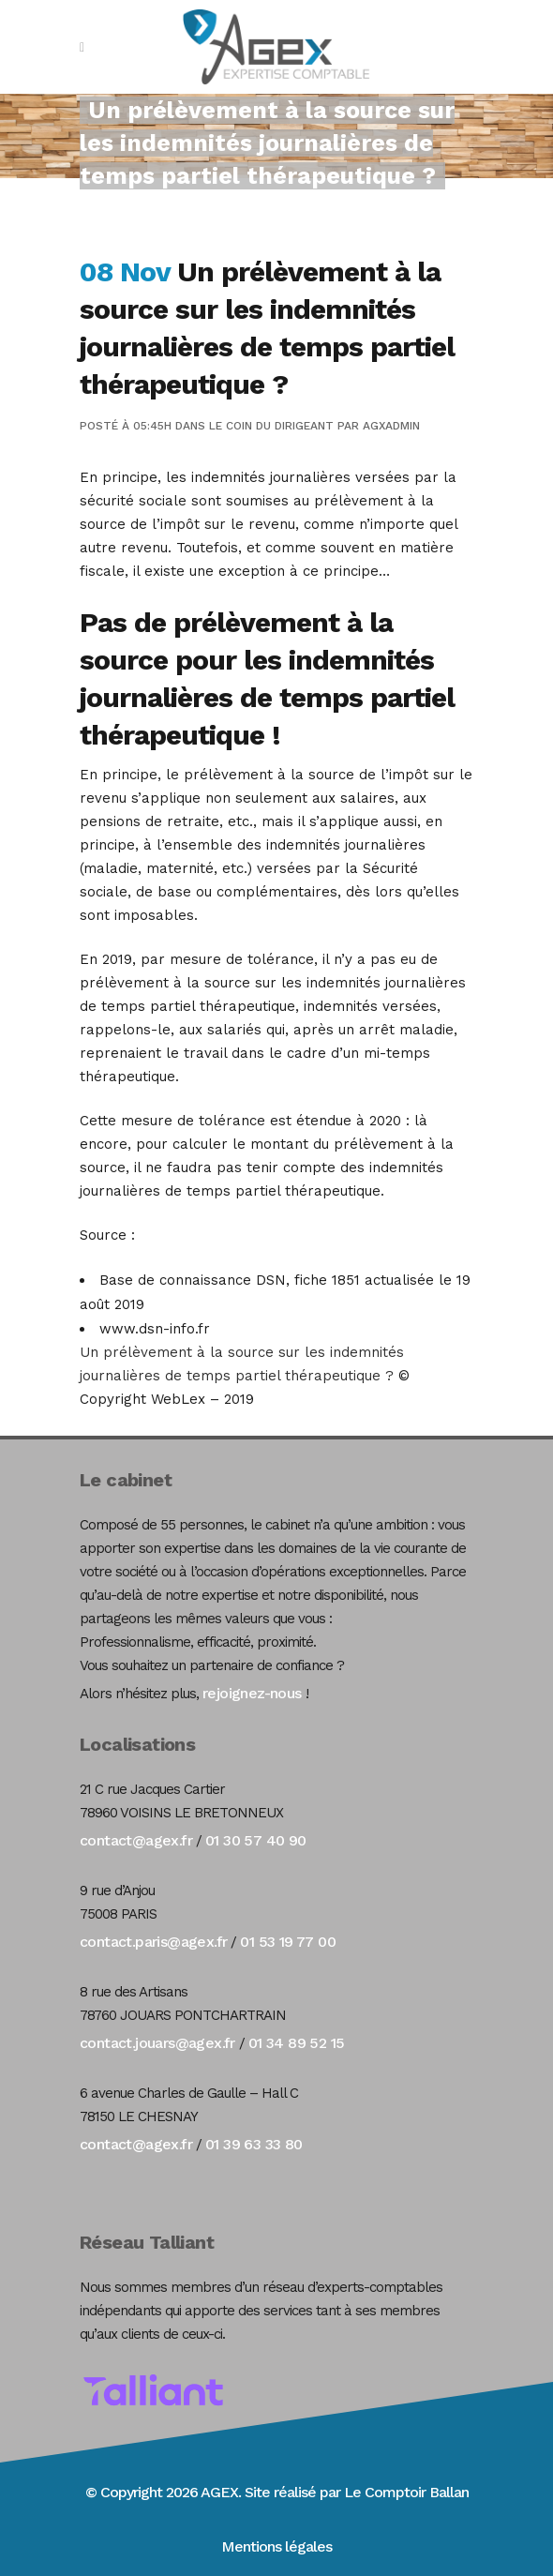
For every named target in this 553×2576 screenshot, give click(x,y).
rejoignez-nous (252, 1693)
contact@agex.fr (136, 1840)
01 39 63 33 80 (254, 2144)
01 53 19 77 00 (288, 1942)
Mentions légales (276, 2546)
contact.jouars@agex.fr (157, 2043)
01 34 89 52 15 (296, 2043)
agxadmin (391, 425)
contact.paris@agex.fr (153, 1942)
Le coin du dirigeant (271, 425)
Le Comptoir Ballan (406, 2492)
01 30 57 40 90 (255, 1840)
